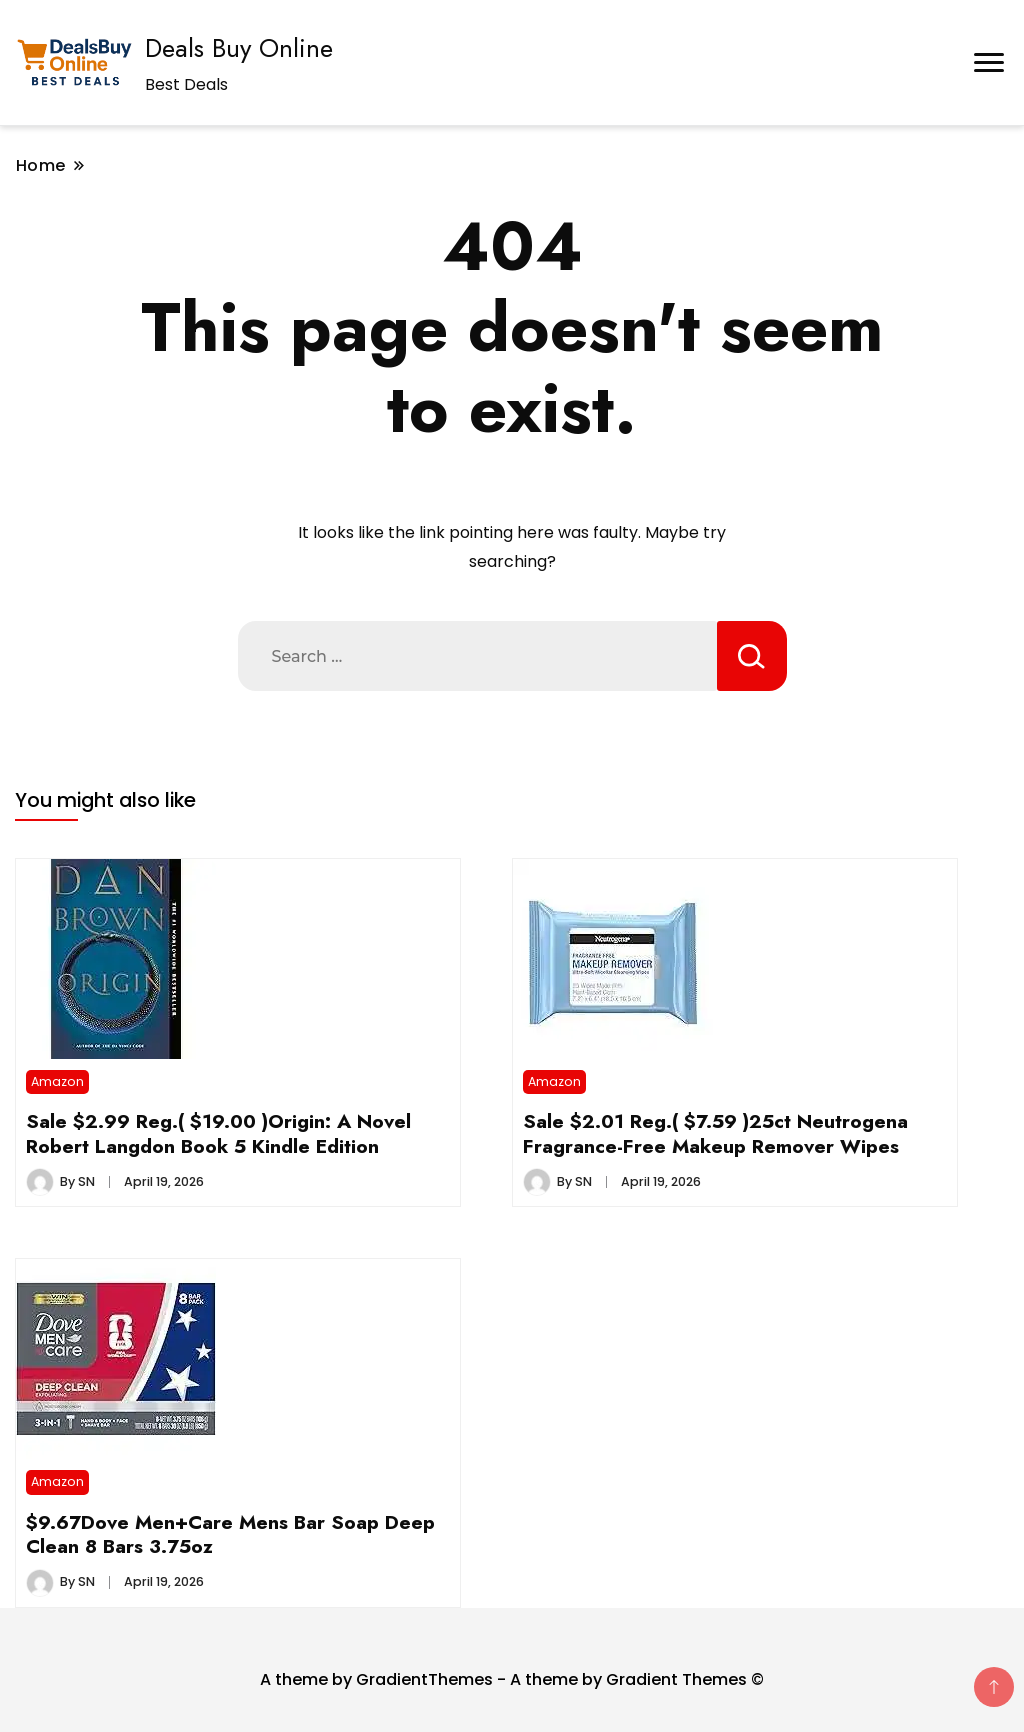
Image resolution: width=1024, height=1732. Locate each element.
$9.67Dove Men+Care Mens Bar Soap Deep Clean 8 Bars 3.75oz (230, 1534)
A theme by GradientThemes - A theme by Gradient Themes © (512, 1679)
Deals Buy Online (239, 48)
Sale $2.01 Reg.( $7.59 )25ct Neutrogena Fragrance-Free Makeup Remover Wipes (715, 1133)
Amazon (57, 1081)
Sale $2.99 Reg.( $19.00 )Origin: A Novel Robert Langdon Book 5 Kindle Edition (218, 1133)
